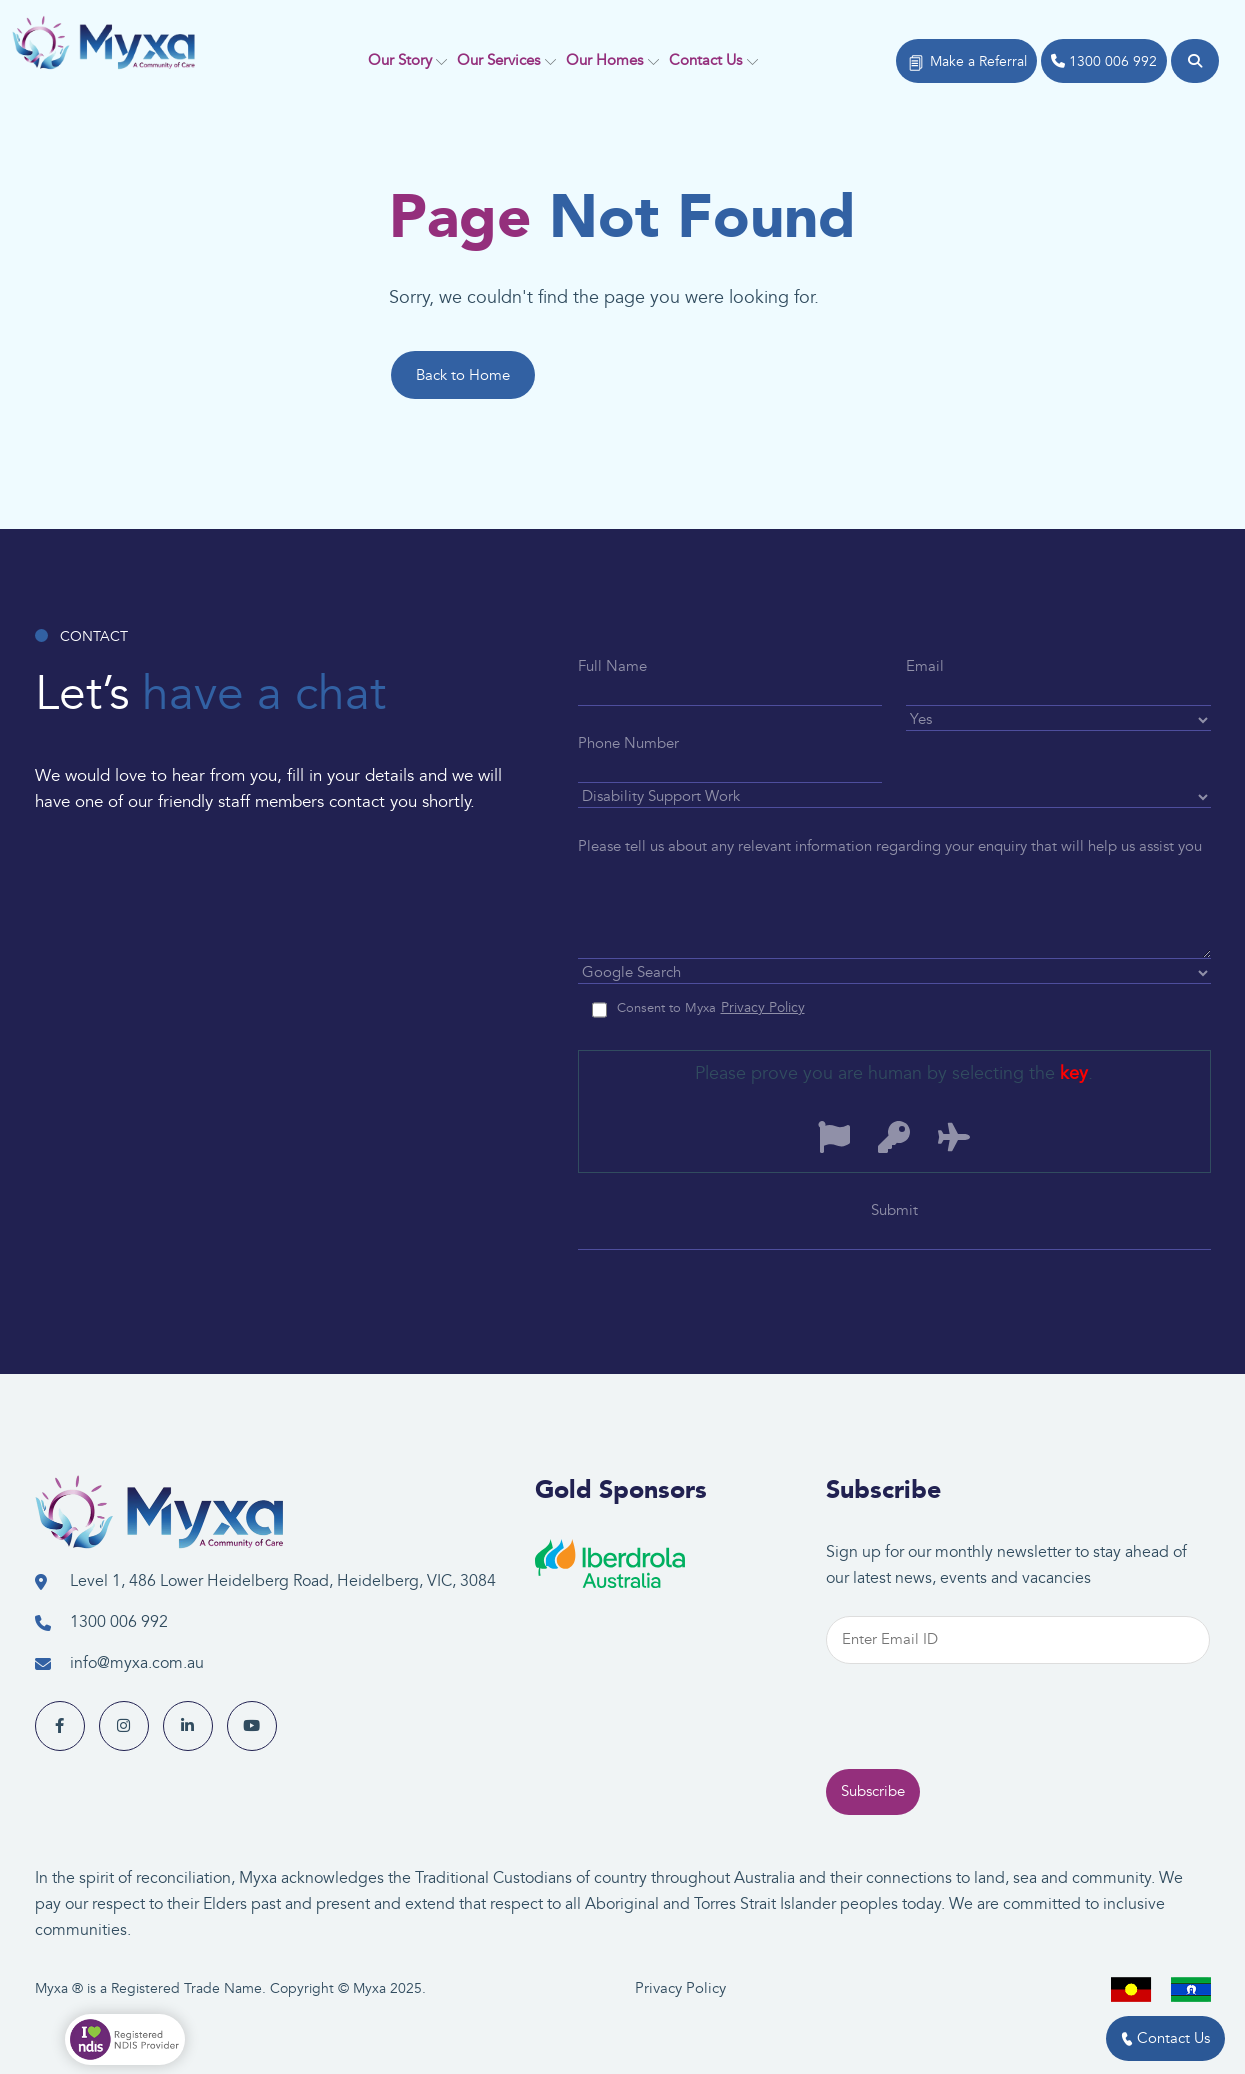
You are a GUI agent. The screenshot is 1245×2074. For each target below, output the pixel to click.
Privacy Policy (680, 1988)
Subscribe (873, 1826)
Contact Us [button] (705, 60)
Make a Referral (966, 63)
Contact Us (1165, 2038)
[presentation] (978, 1753)
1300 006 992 (1104, 61)
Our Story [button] (400, 60)
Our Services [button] (498, 60)
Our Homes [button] (604, 60)
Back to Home (463, 375)
